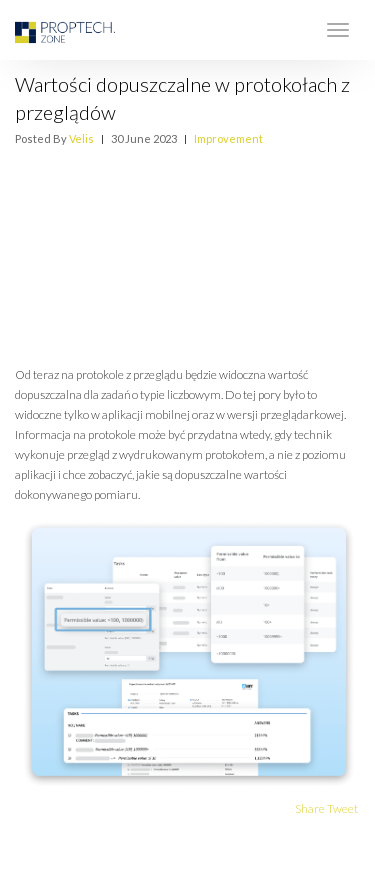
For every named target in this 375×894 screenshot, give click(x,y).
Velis (81, 138)
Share (310, 808)
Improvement (228, 138)
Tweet (342, 808)
